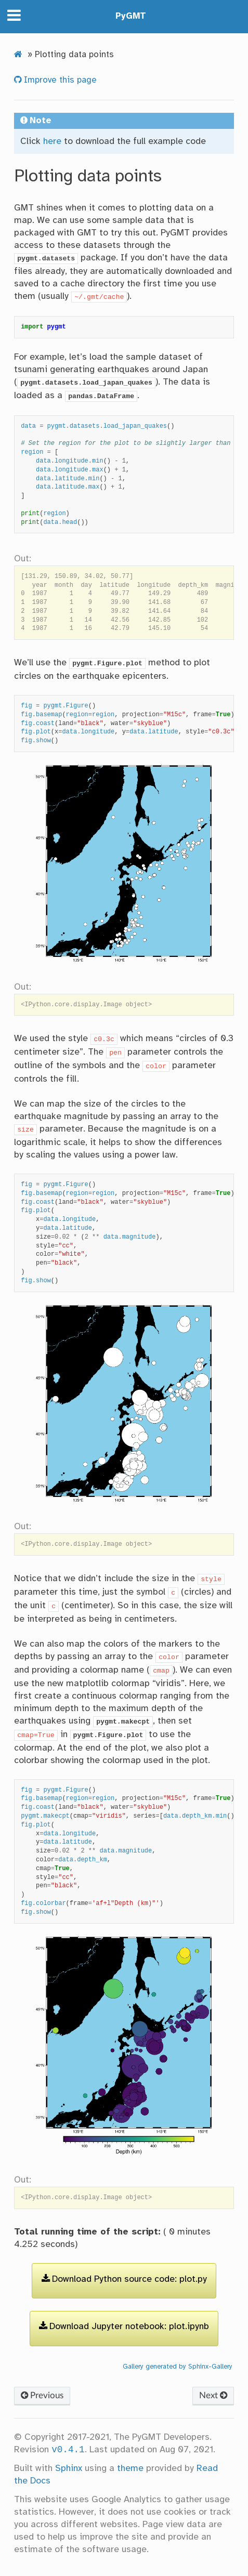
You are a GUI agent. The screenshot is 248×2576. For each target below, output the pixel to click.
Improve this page (59, 80)
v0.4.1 (67, 2449)
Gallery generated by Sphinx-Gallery (177, 2366)
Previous (42, 2395)
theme (130, 2468)
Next (213, 2395)
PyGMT (130, 16)
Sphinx (68, 2468)
